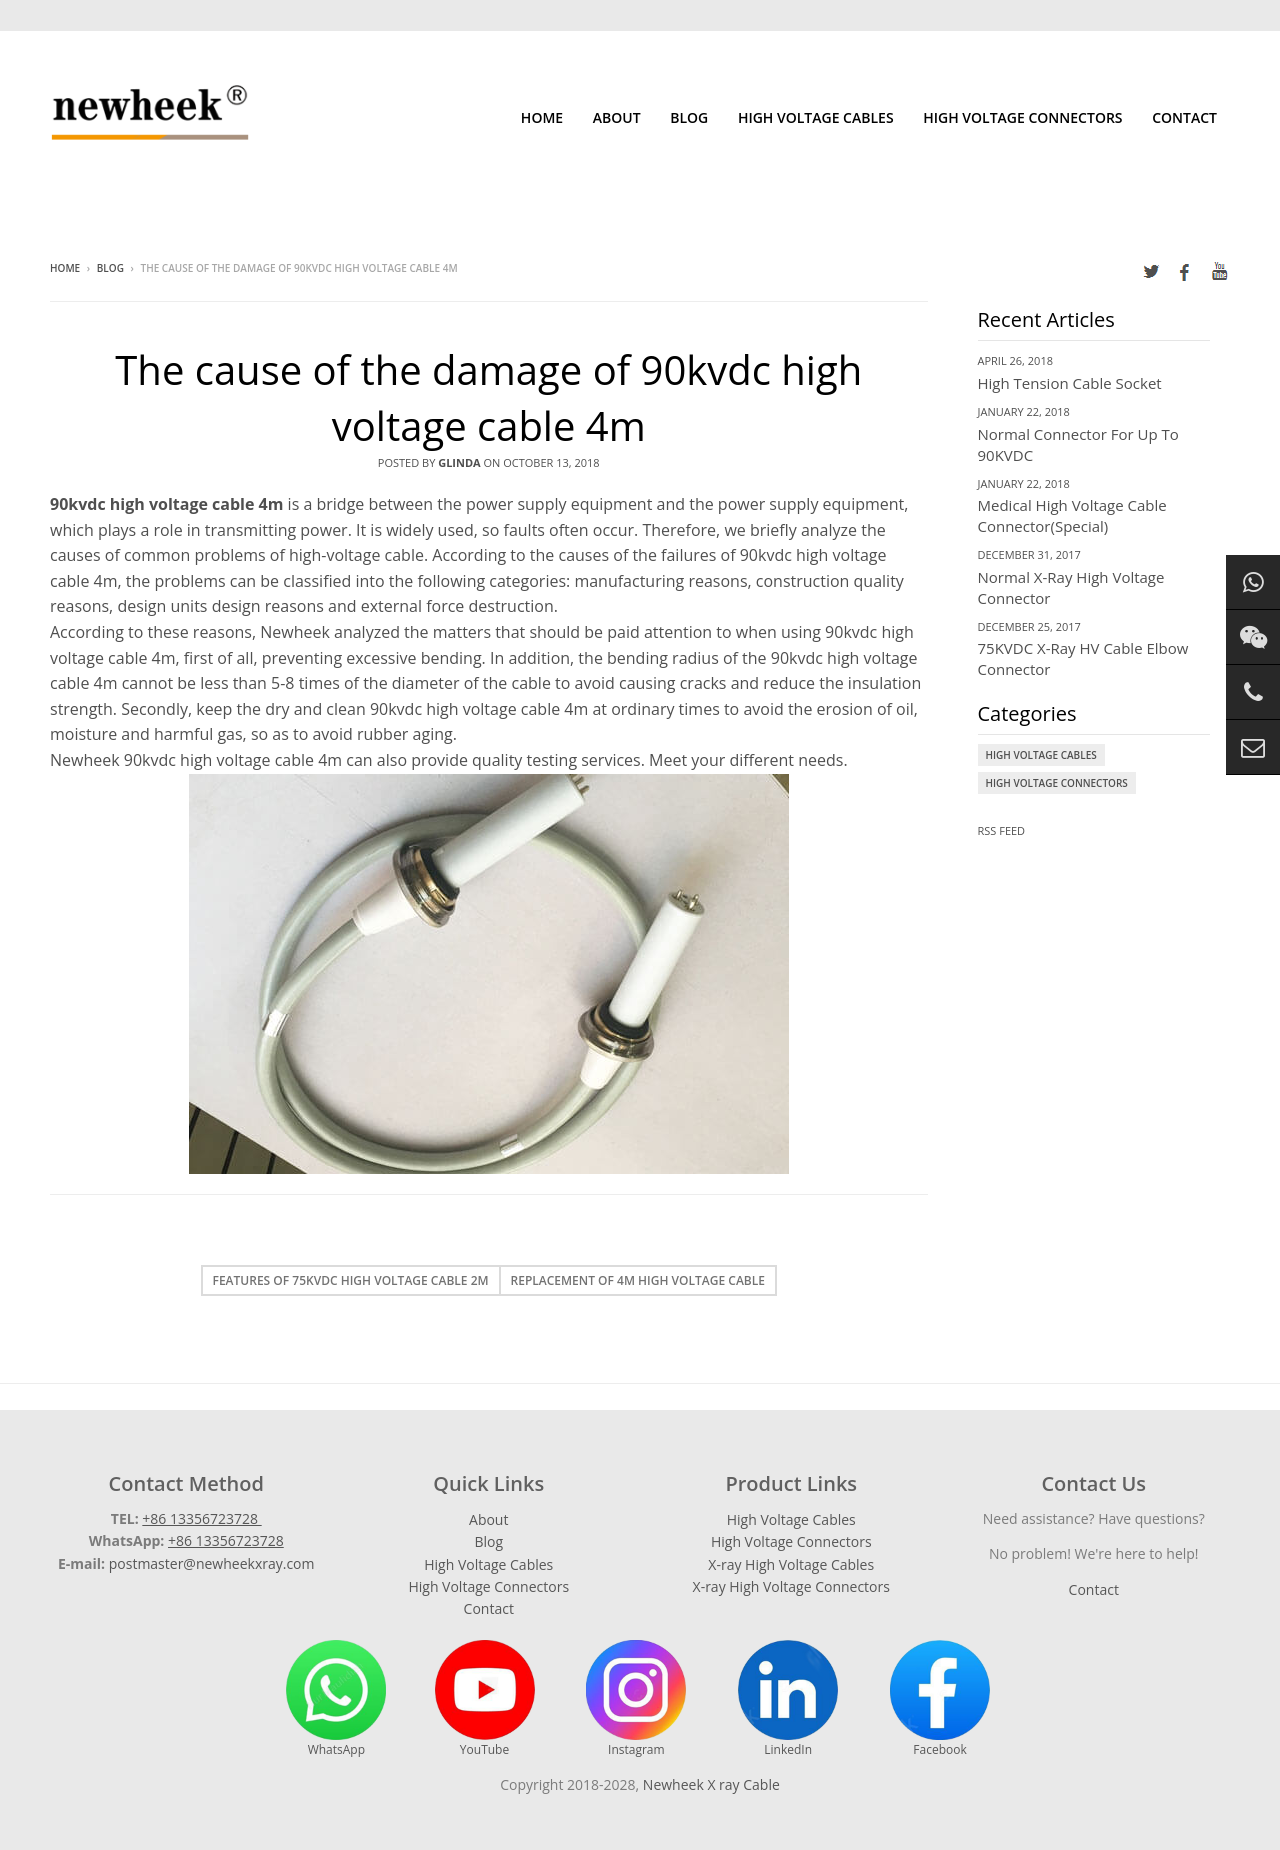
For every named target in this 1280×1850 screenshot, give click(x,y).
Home (542, 117)
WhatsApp (336, 1699)
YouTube (485, 1699)
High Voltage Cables (816, 117)
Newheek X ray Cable (711, 1784)
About (617, 117)
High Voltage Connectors (1022, 117)
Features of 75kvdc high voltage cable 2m (351, 1280)
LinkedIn (788, 1699)
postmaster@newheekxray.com (212, 1563)
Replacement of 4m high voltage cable (638, 1280)
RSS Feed (1002, 830)
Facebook (940, 1699)
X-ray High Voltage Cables (791, 1564)
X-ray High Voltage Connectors (791, 1586)
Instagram (636, 1699)
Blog (689, 117)
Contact (1184, 117)
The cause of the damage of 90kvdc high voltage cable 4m (488, 397)
